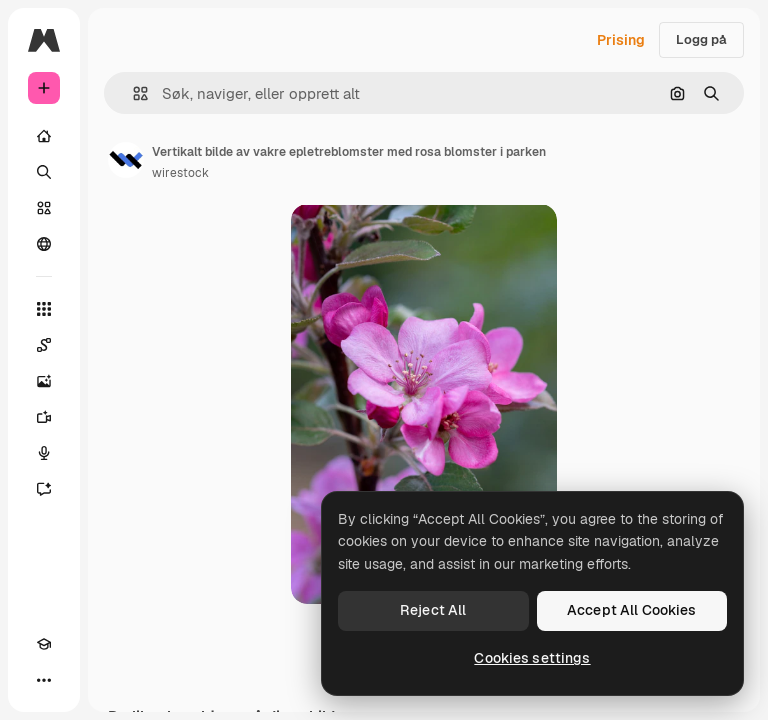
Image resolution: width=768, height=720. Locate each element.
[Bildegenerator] (44, 381)
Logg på (701, 39)
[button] (132, 93)
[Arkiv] (44, 208)
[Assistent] (44, 489)
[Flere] (44, 680)
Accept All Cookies (632, 610)
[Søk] (44, 172)
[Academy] (44, 644)
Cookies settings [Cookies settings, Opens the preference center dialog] (532, 658)
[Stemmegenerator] (44, 453)
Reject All (433, 610)
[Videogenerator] (44, 417)
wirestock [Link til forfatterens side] (180, 173)
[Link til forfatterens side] (126, 160)
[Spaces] (44, 345)
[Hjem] (44, 136)
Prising (621, 40)
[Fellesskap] (44, 244)
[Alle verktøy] (44, 309)
